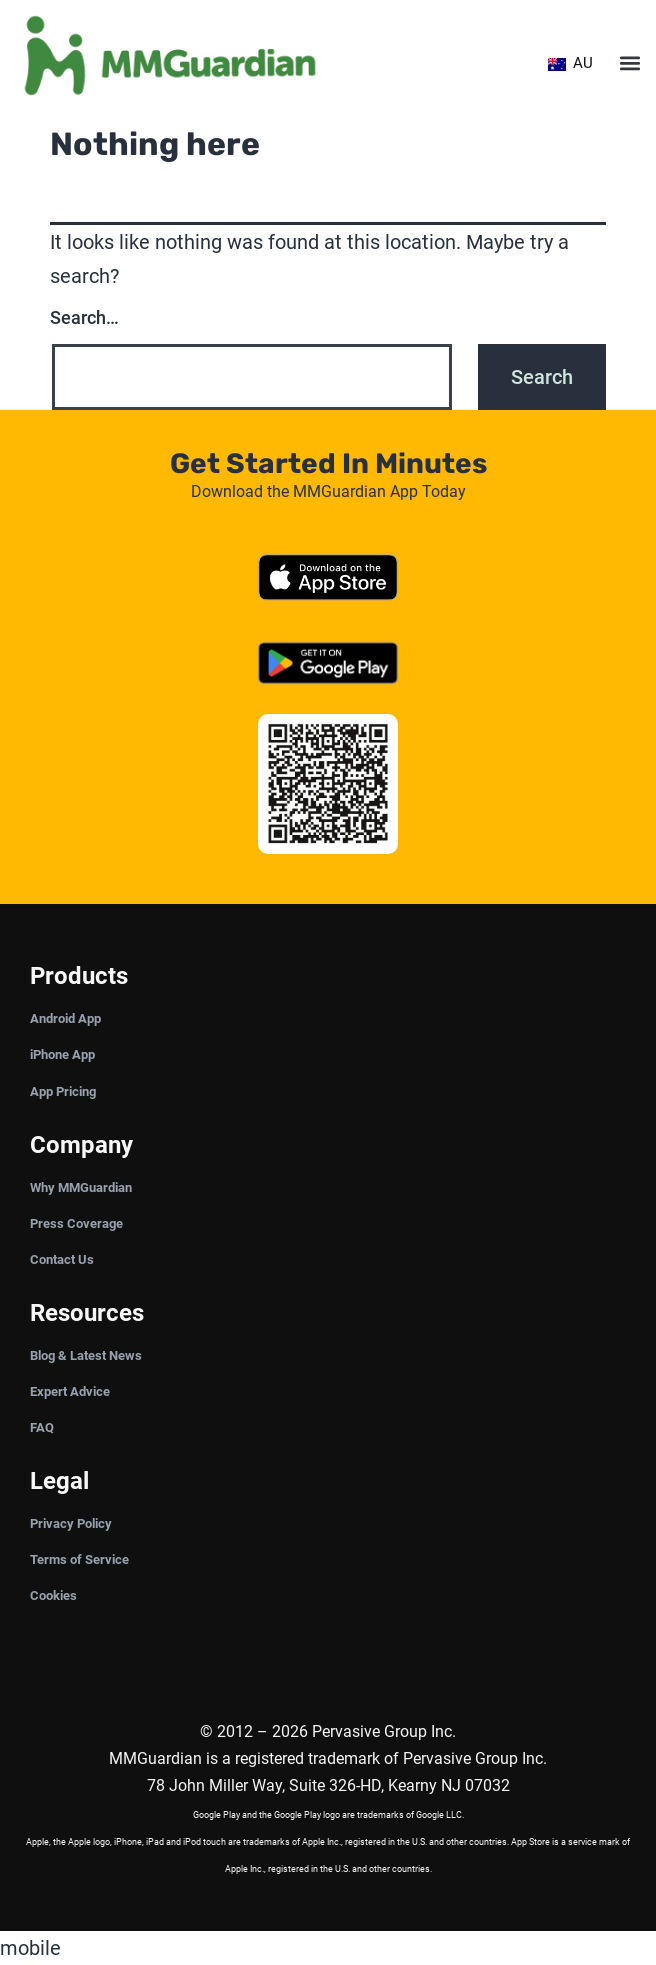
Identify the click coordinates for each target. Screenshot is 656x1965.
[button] (629, 63)
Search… (84, 317)
